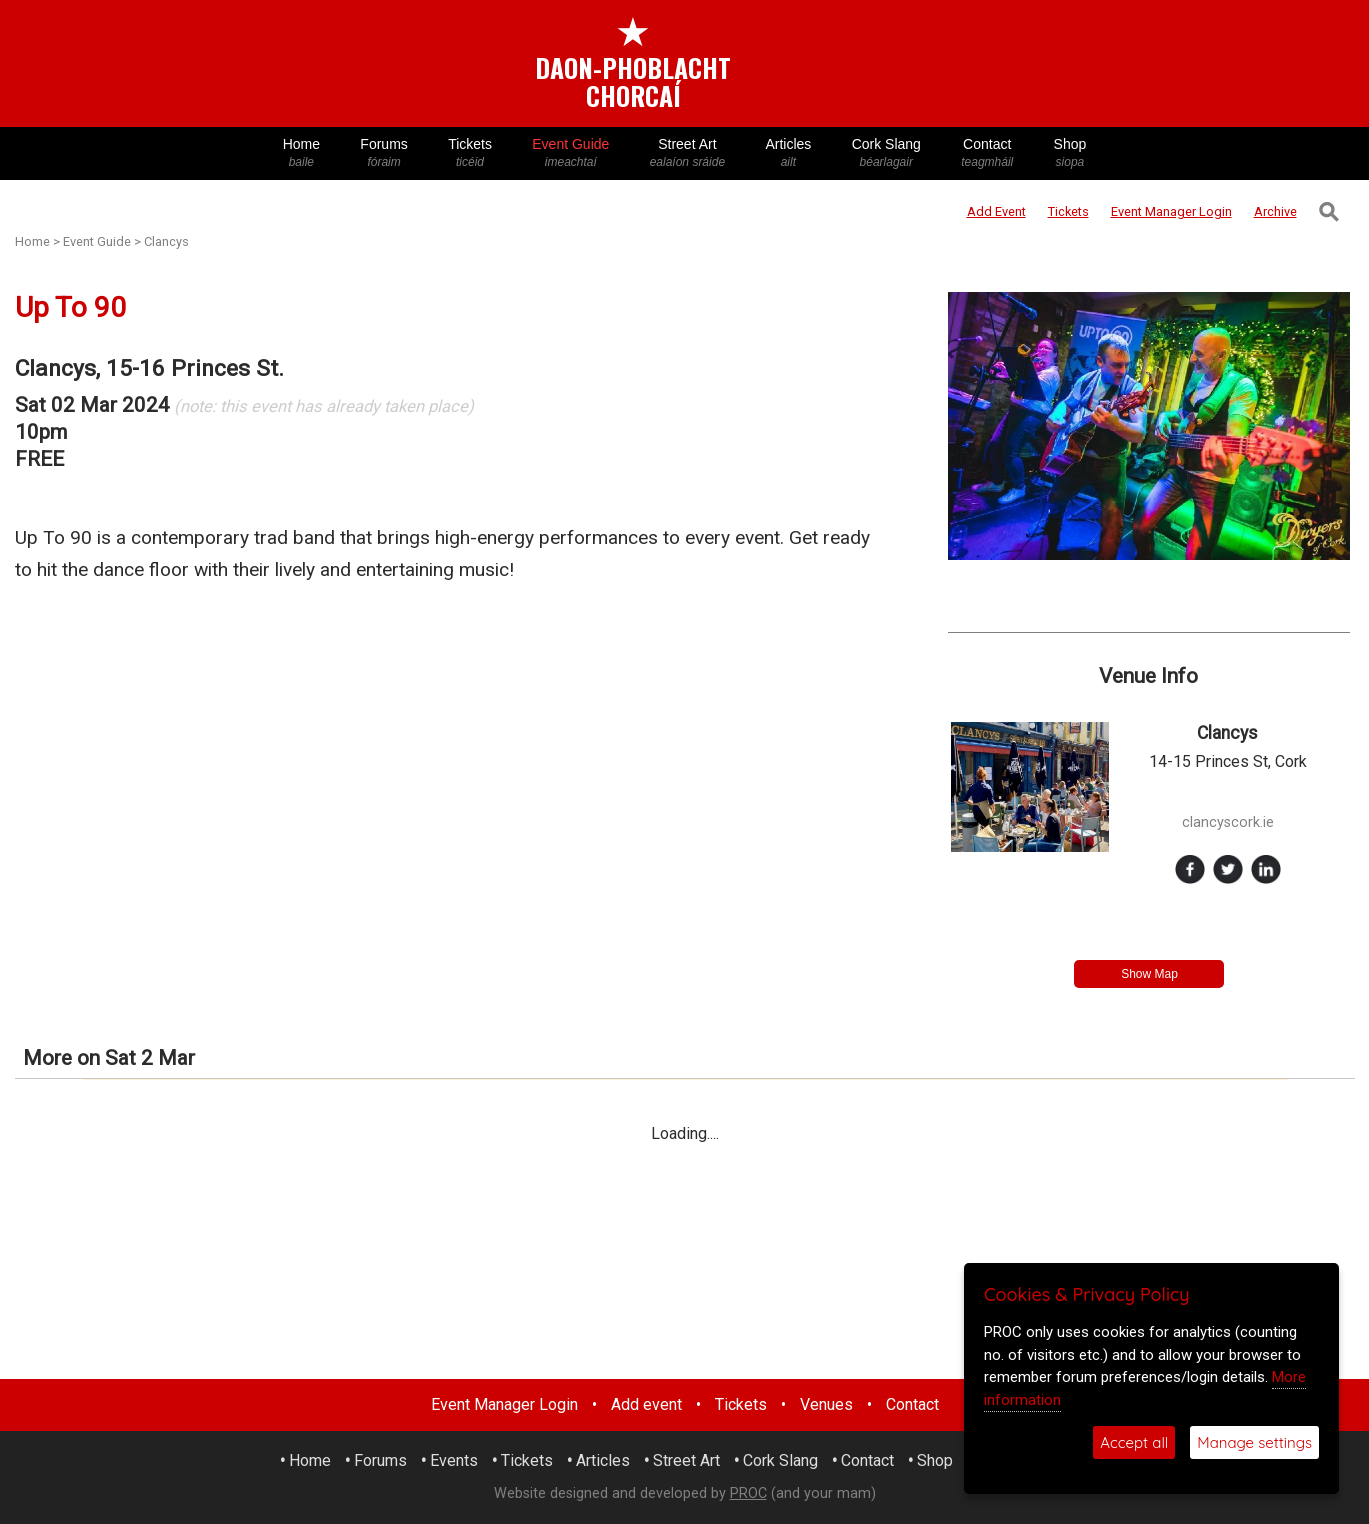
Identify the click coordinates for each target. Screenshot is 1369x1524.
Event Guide (570, 153)
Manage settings (1254, 1442)
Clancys (166, 241)
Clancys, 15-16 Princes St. (149, 368)
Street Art (688, 153)
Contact (987, 153)
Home (302, 153)
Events (454, 1460)
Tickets (470, 153)
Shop (1069, 153)
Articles (788, 153)
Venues (826, 1404)
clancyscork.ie (1228, 822)
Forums (384, 153)
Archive (1275, 211)
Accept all (1134, 1442)
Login (1171, 211)
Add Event (996, 211)
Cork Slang (886, 153)
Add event (646, 1404)
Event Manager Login (504, 1404)
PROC (748, 1493)
